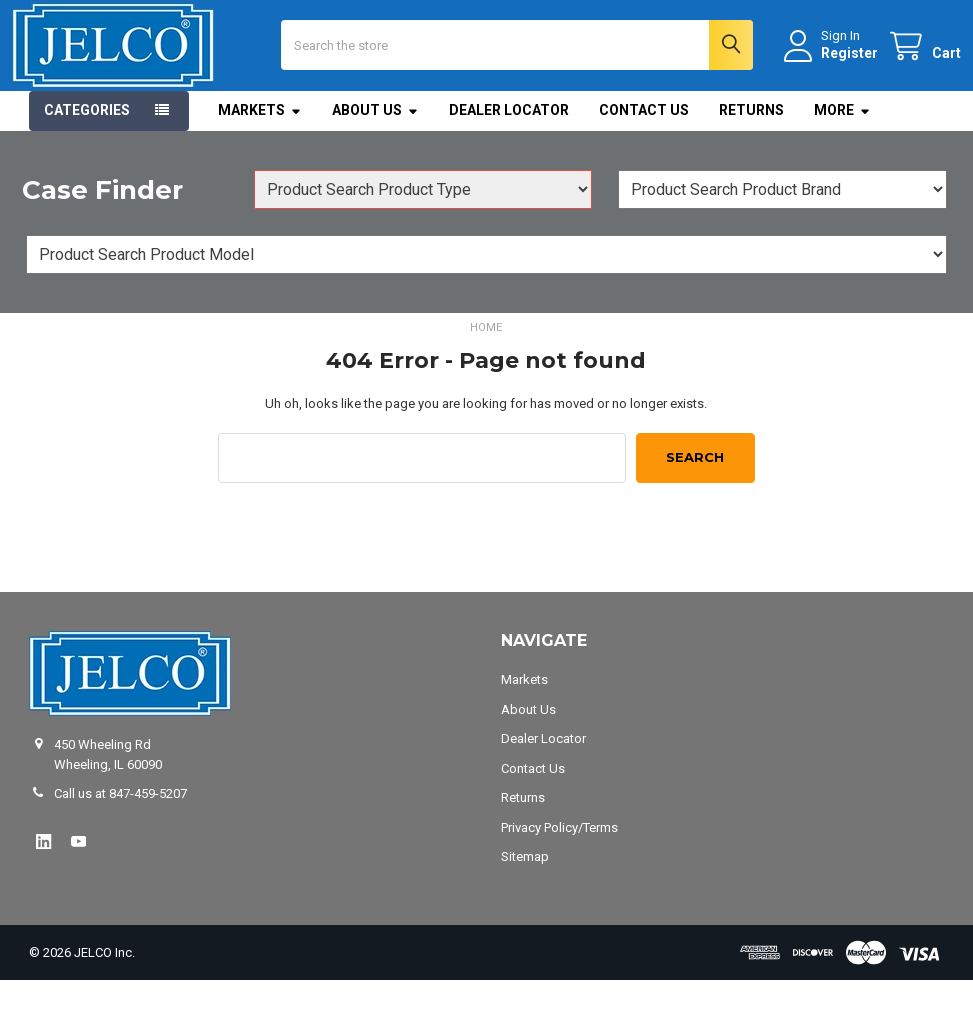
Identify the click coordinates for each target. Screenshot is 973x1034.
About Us (375, 164)
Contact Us (644, 164)
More (842, 164)
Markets (260, 164)
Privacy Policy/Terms (559, 880)
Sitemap (525, 910)
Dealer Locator (509, 164)
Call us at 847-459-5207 (120, 847)
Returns (751, 164)
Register (832, 79)
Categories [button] (87, 164)
